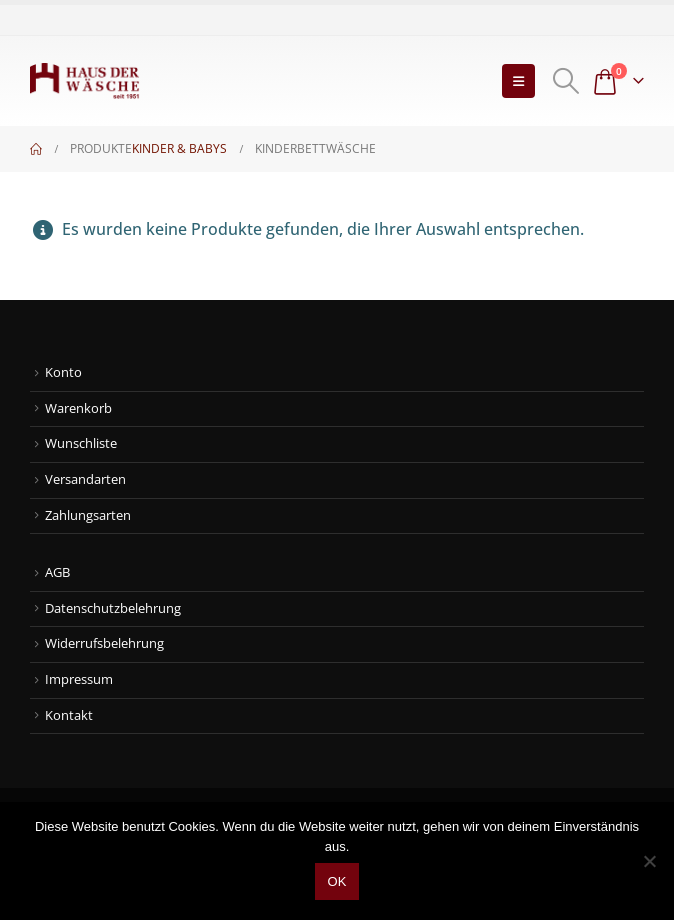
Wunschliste (81, 443)
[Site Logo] (85, 81)
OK (337, 881)
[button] (518, 81)
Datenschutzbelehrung (113, 608)
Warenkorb (78, 408)
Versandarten (85, 479)
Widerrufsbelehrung (104, 643)
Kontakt (69, 715)
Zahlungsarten (88, 515)
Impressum (79, 679)
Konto (63, 372)
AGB (57, 572)
